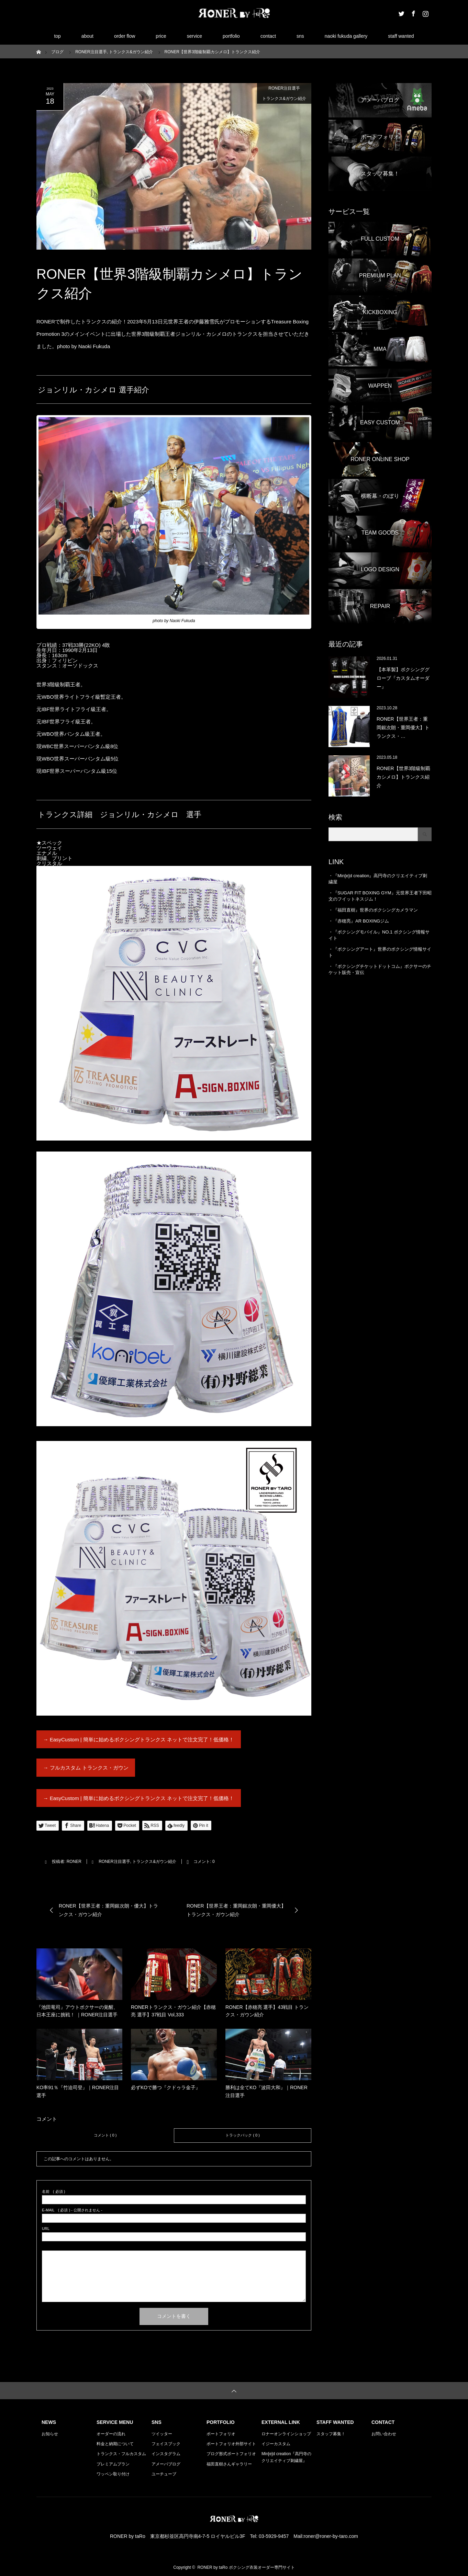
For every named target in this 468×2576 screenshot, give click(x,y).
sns (300, 36)
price (161, 36)
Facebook (413, 12)
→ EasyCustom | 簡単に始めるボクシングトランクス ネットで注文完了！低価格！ (138, 1739)
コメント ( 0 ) (105, 2135)
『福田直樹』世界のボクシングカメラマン (375, 910)
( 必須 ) (53, 2192)
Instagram (425, 12)
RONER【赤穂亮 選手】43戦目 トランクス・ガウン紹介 (267, 2010)
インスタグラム (166, 2453)
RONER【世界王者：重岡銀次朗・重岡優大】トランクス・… (403, 727)
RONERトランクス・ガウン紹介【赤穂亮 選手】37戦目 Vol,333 (173, 2010)
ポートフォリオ (221, 2433)
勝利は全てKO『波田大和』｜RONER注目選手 (266, 2091)
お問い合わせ (383, 2433)
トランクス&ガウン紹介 (284, 98)
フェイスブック (166, 2443)
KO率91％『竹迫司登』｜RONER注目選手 (77, 2091)
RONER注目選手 (284, 88)
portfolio (231, 36)
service (194, 36)
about (87, 36)
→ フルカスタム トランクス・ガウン (86, 1768)
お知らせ (50, 2433)
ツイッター (162, 2433)
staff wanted (401, 36)
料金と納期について (115, 2443)
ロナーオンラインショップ (286, 2433)
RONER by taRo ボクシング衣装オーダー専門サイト (245, 2567)
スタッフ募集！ (330, 2433)
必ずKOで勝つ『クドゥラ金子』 (165, 2087)
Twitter (400, 12)
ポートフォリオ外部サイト (231, 2443)
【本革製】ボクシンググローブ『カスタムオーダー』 (403, 678)
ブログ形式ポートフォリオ (231, 2453)
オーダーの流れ (111, 2433)
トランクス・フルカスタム (121, 2453)
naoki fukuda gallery (346, 36)
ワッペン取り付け (113, 2474)
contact (268, 36)
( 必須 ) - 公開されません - (72, 2210)
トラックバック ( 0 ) (242, 2135)
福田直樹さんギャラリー (229, 2464)
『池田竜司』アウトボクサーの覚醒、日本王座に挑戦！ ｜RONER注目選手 (77, 2010)
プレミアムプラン (113, 2464)
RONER (74, 1861)
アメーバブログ (166, 2464)
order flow (124, 36)
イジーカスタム (275, 2443)
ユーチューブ (164, 2474)
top (57, 36)
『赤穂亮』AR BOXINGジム (361, 921)
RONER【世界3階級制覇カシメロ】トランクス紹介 (403, 777)
